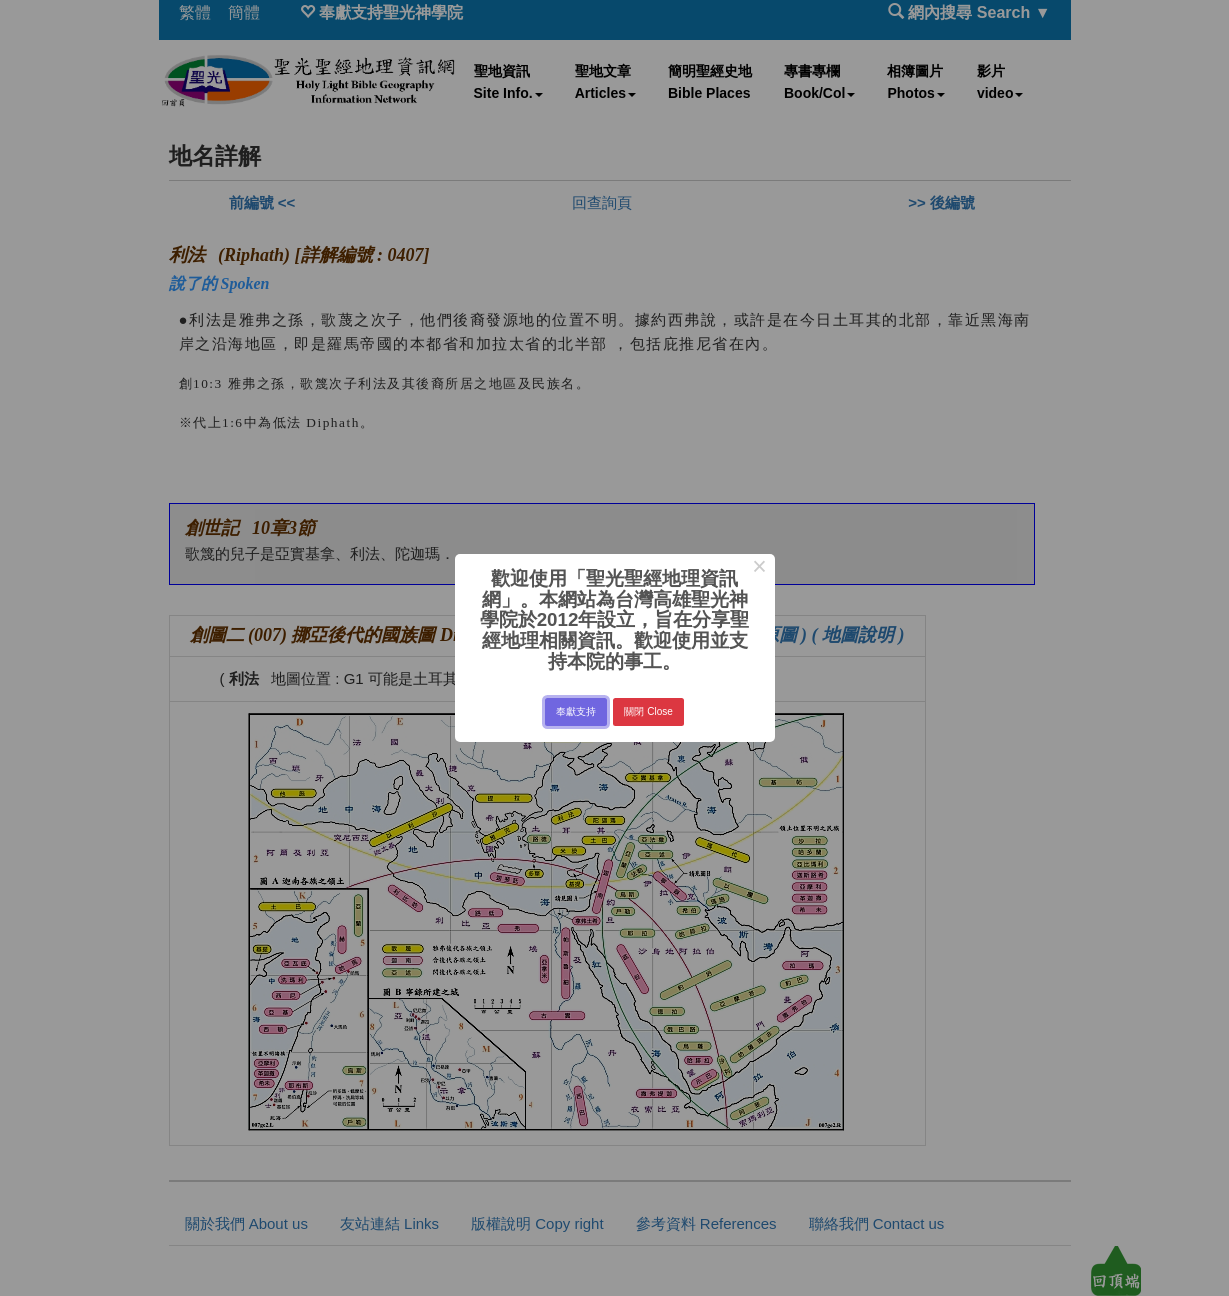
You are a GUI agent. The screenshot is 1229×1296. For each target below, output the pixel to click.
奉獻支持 (576, 711)
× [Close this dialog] (759, 569)
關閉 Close (648, 711)
